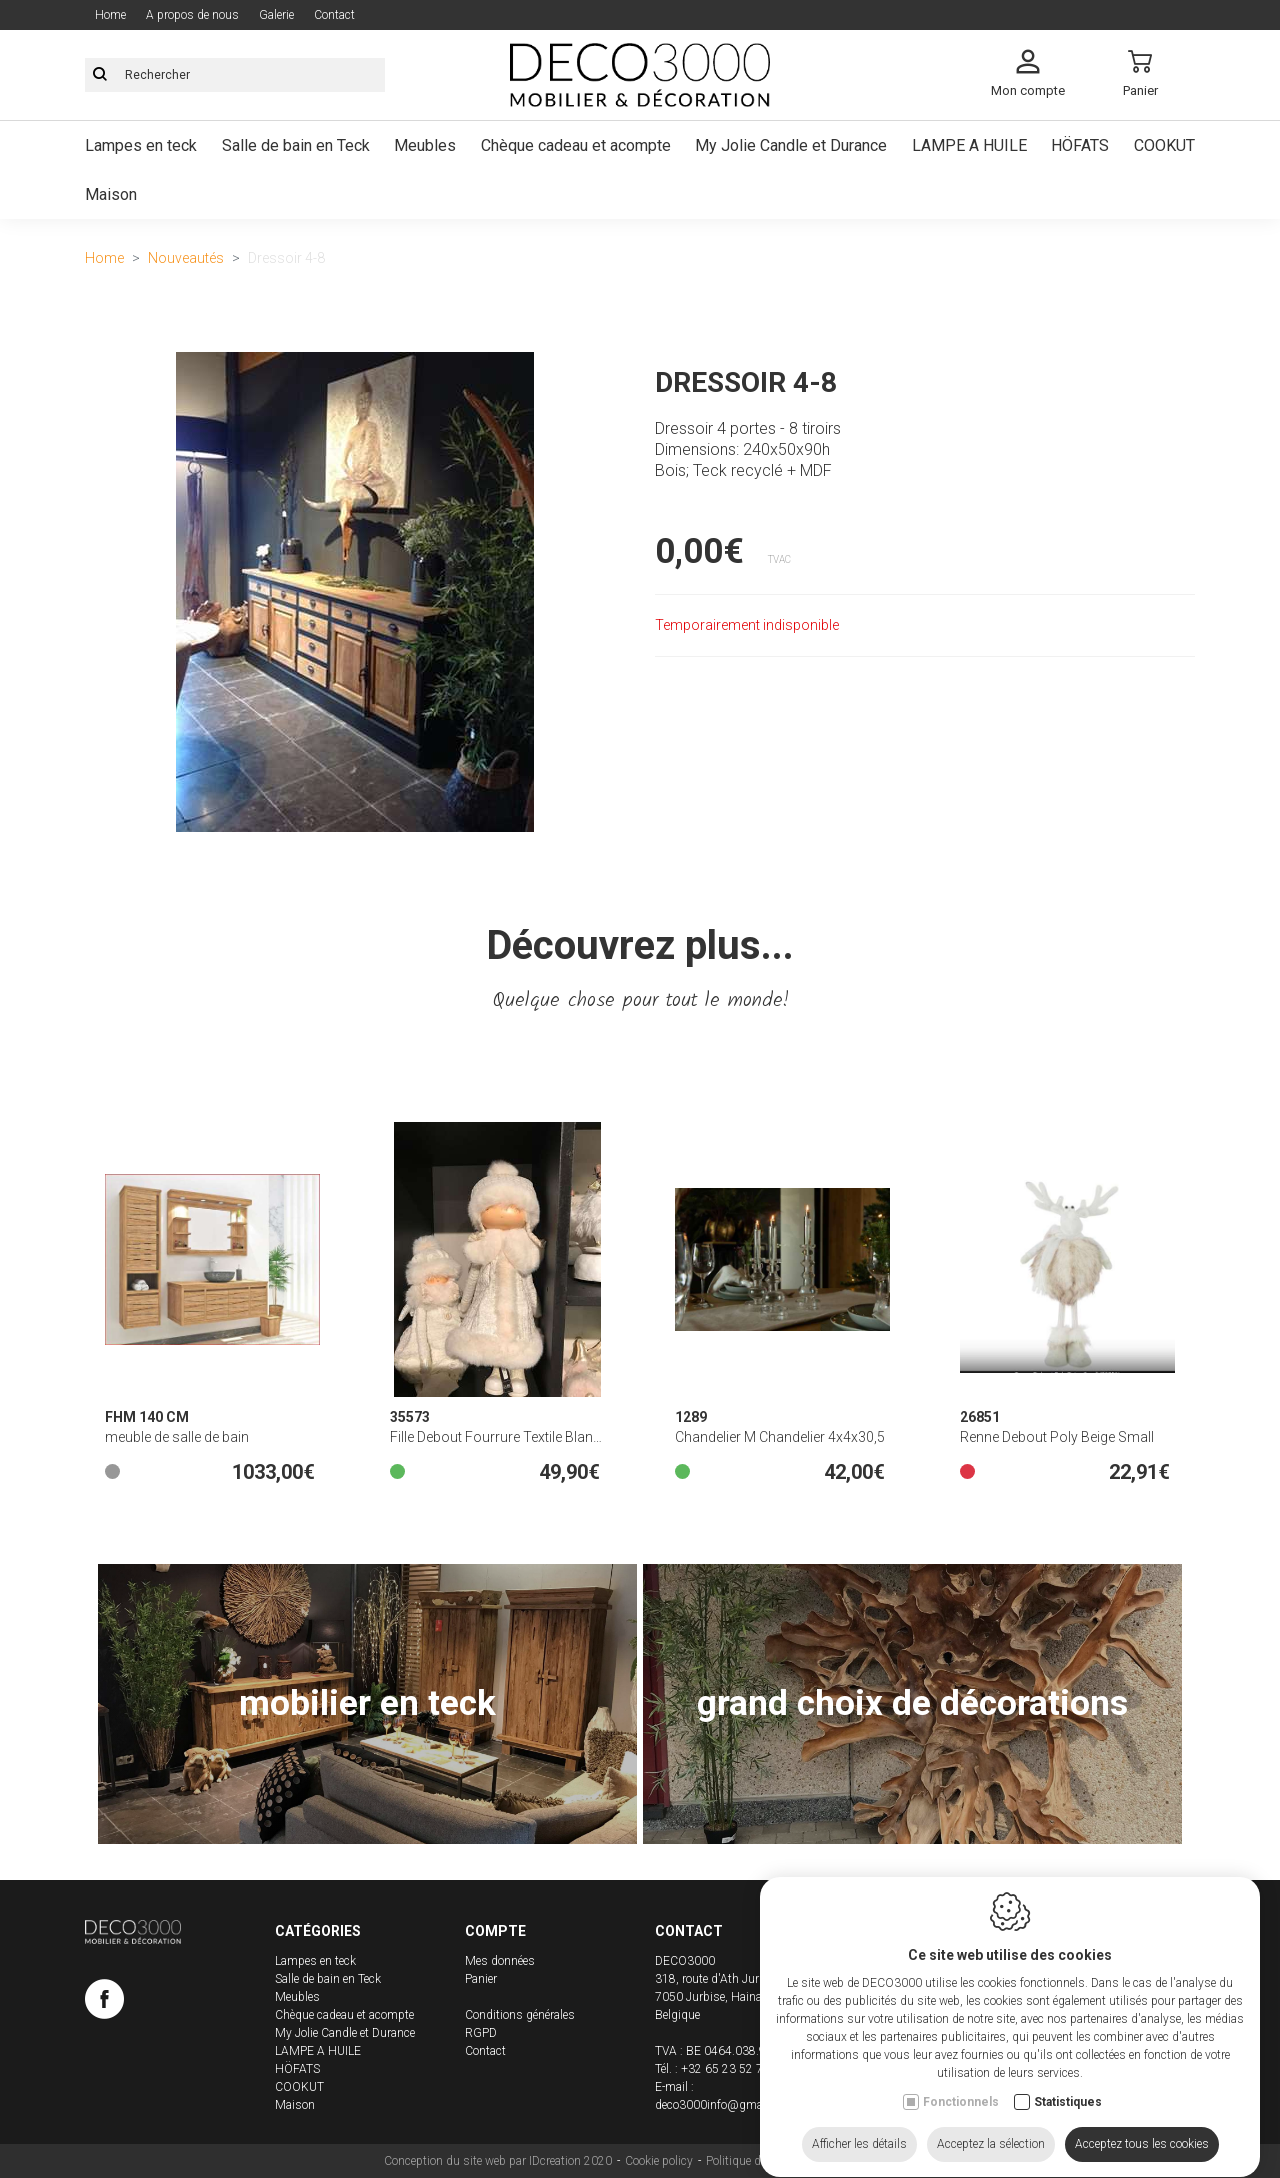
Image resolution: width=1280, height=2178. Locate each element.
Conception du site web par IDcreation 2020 (498, 2161)
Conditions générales (520, 2015)
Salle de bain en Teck (328, 1979)
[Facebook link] (104, 2003)
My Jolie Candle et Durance (345, 2033)
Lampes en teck (315, 1961)
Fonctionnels (961, 2127)
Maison (295, 2105)
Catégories (318, 1931)
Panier (481, 1979)
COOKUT (299, 2087)
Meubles (297, 1997)
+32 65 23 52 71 (725, 2069)
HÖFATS (297, 2069)
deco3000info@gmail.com (725, 2105)
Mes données (500, 1961)
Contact (485, 2051)
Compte (495, 1931)
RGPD (481, 2033)
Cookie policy (659, 2161)
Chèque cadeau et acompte (344, 2015)
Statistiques (1068, 2127)
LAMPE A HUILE (318, 2051)
